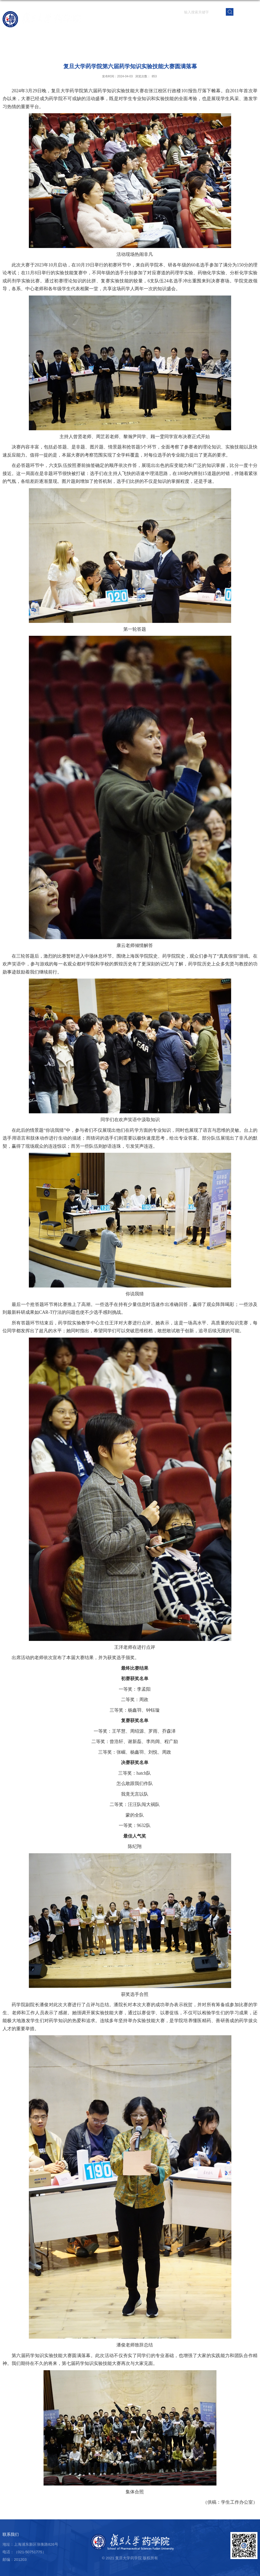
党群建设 (211, 24)
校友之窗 (229, 24)
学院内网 (248, 24)
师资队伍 (136, 24)
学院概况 (117, 24)
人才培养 (173, 24)
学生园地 (192, 24)
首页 (102, 24)
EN (246, 11)
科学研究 (154, 24)
